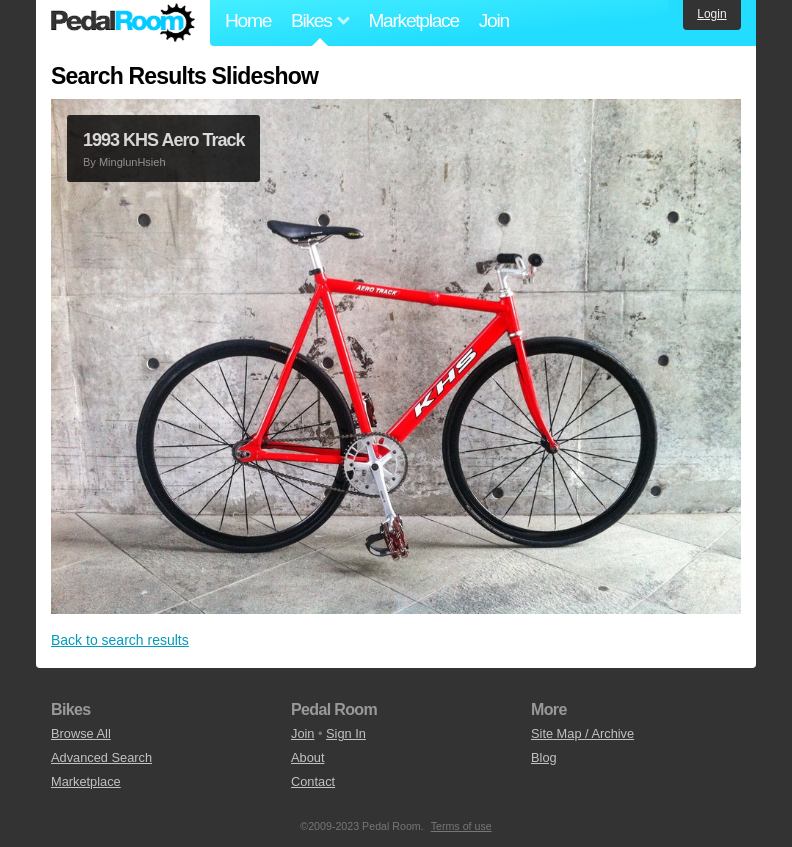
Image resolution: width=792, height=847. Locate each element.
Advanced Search (101, 757)
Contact (313, 781)
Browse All (81, 733)
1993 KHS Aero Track (163, 140)
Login (711, 14)
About (307, 757)
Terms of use (461, 826)
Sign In (346, 733)
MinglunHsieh (132, 162)
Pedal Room (123, 23)
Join (494, 20)
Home (248, 20)
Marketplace (413, 20)
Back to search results (120, 640)
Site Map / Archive (582, 733)
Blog (544, 757)
